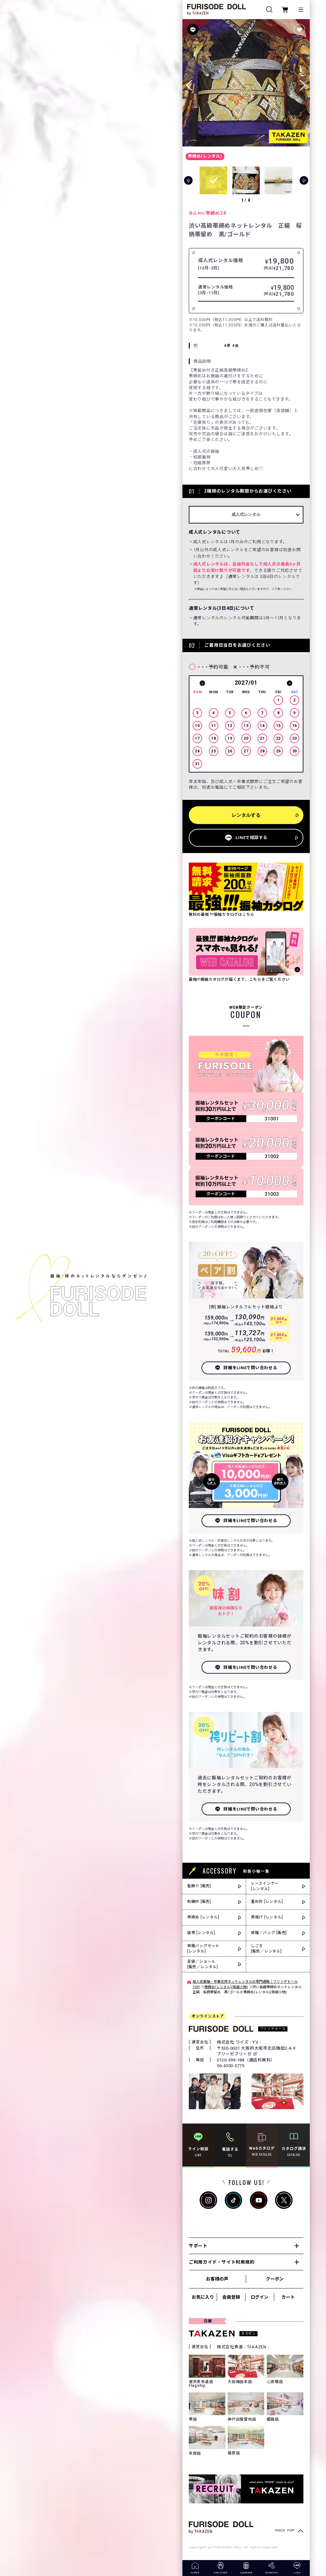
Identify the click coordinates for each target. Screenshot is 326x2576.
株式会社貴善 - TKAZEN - (243, 2347)
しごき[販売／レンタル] (266, 1948)
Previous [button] (202, 683)
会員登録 (231, 2297)
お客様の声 (217, 2278)
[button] (303, 82)
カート (288, 2297)
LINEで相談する (251, 837)
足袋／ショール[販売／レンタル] (202, 1964)
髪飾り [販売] (199, 1886)
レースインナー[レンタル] (265, 1886)
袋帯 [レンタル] (201, 1933)
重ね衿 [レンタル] (267, 1901)
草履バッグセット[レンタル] (203, 1948)
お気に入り (203, 2297)
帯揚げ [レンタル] (267, 1917)
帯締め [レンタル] (203, 1917)
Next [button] (290, 683)
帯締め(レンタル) (205, 156)
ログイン (259, 2297)
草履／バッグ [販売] (269, 1933)
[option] (246, 725)
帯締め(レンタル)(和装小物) (226, 1987)
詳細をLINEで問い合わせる (250, 1367)
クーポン (275, 2278)
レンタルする (246, 815)
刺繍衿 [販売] (199, 1901)
